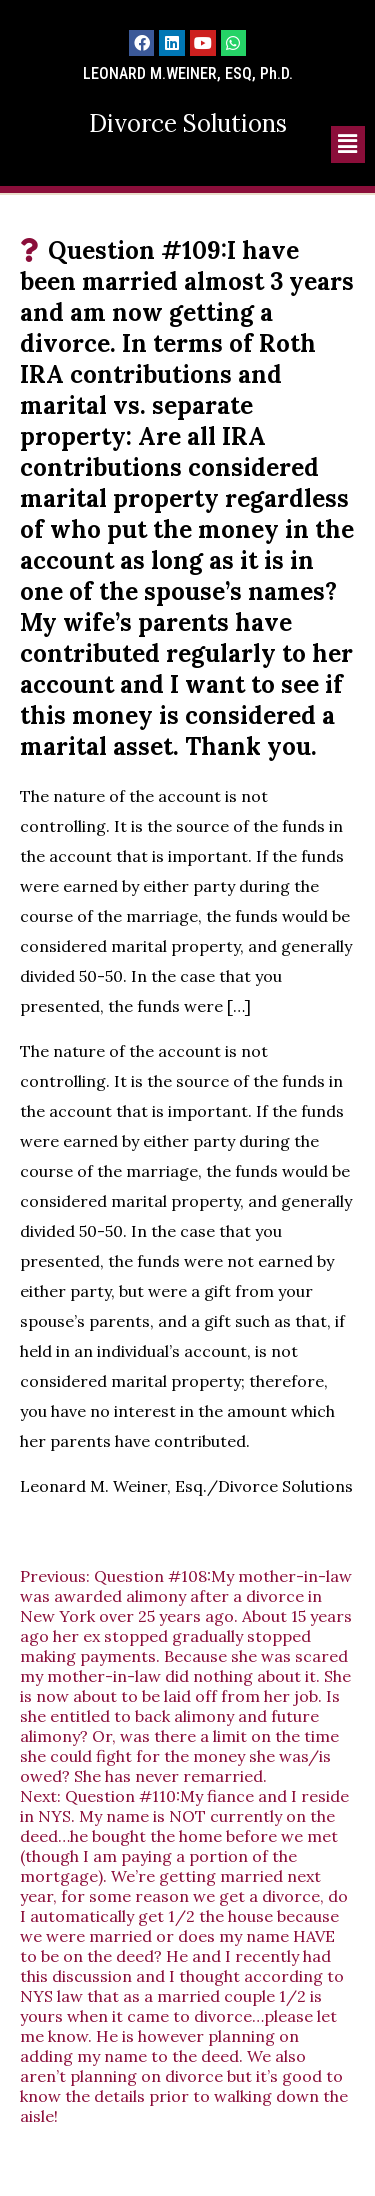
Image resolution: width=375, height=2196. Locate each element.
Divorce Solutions (188, 123)
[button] (348, 144)
